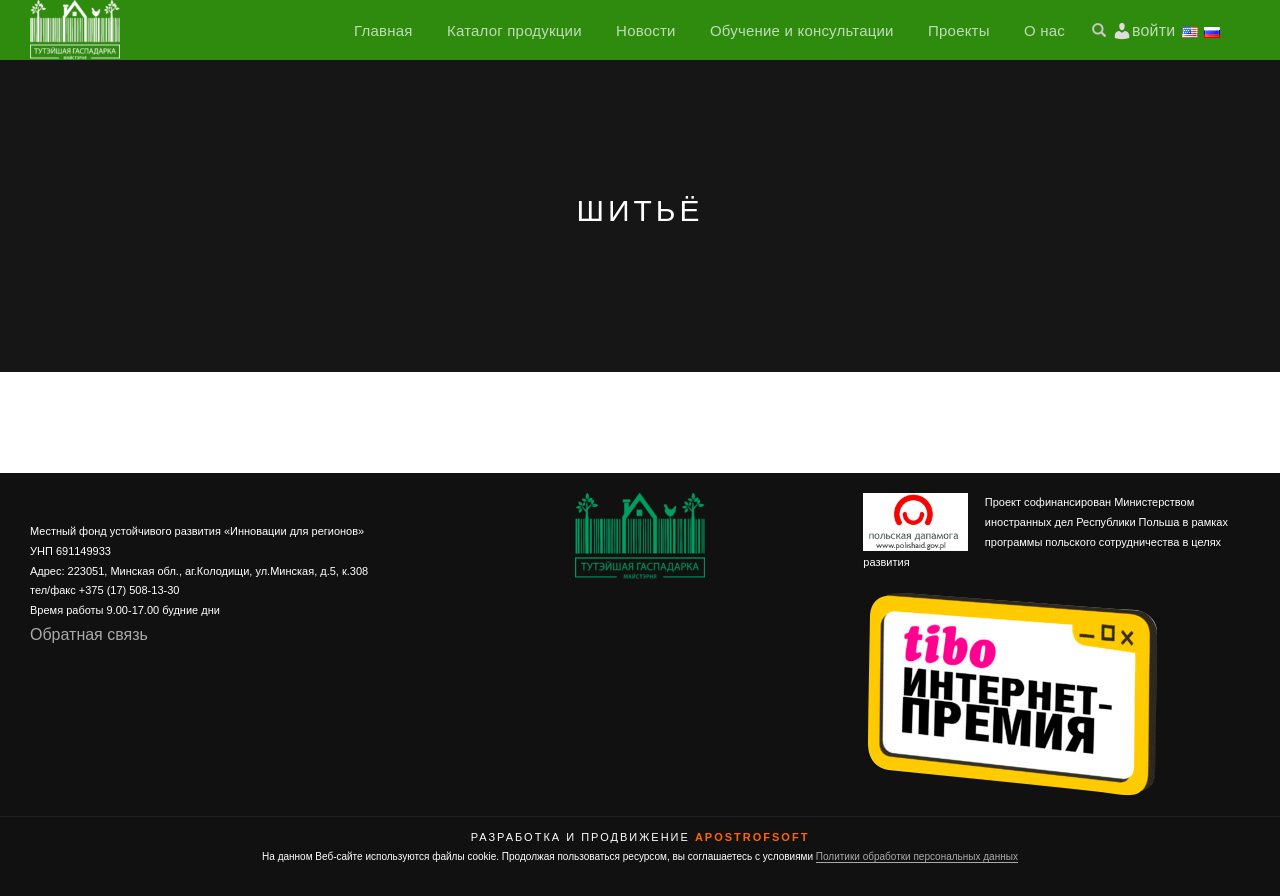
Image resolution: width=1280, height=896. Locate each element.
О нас (1044, 30)
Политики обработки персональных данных (917, 856)
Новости (645, 30)
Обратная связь (89, 634)
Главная (383, 30)
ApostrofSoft (752, 837)
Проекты (959, 30)
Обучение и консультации (802, 30)
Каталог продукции (514, 30)
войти (1153, 30)
